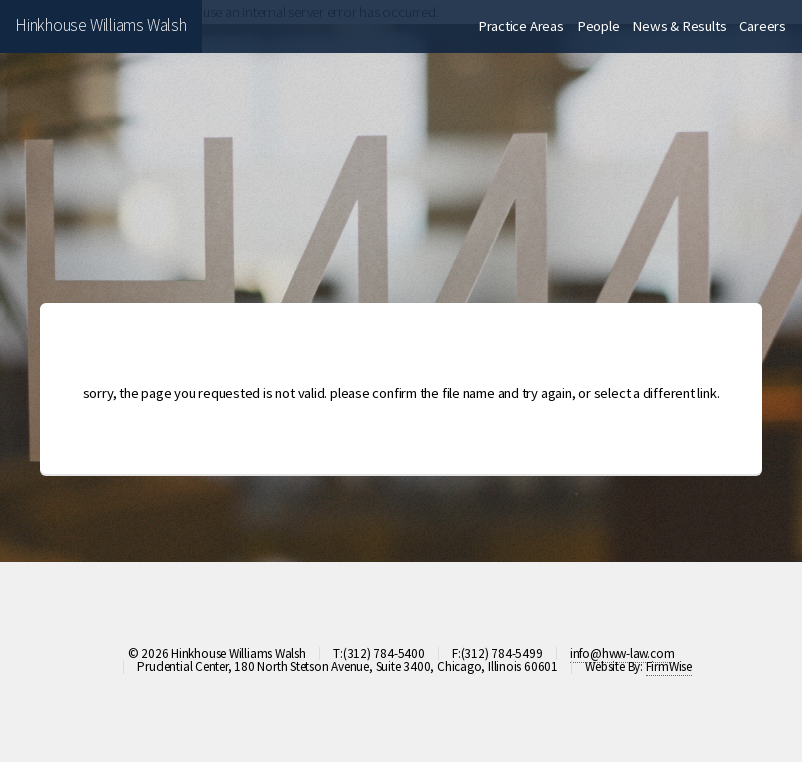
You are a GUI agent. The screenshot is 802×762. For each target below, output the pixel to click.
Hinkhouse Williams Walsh (101, 25)
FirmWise (669, 666)
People (598, 26)
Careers (762, 26)
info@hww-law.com (622, 653)
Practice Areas (521, 26)
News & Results (679, 26)
